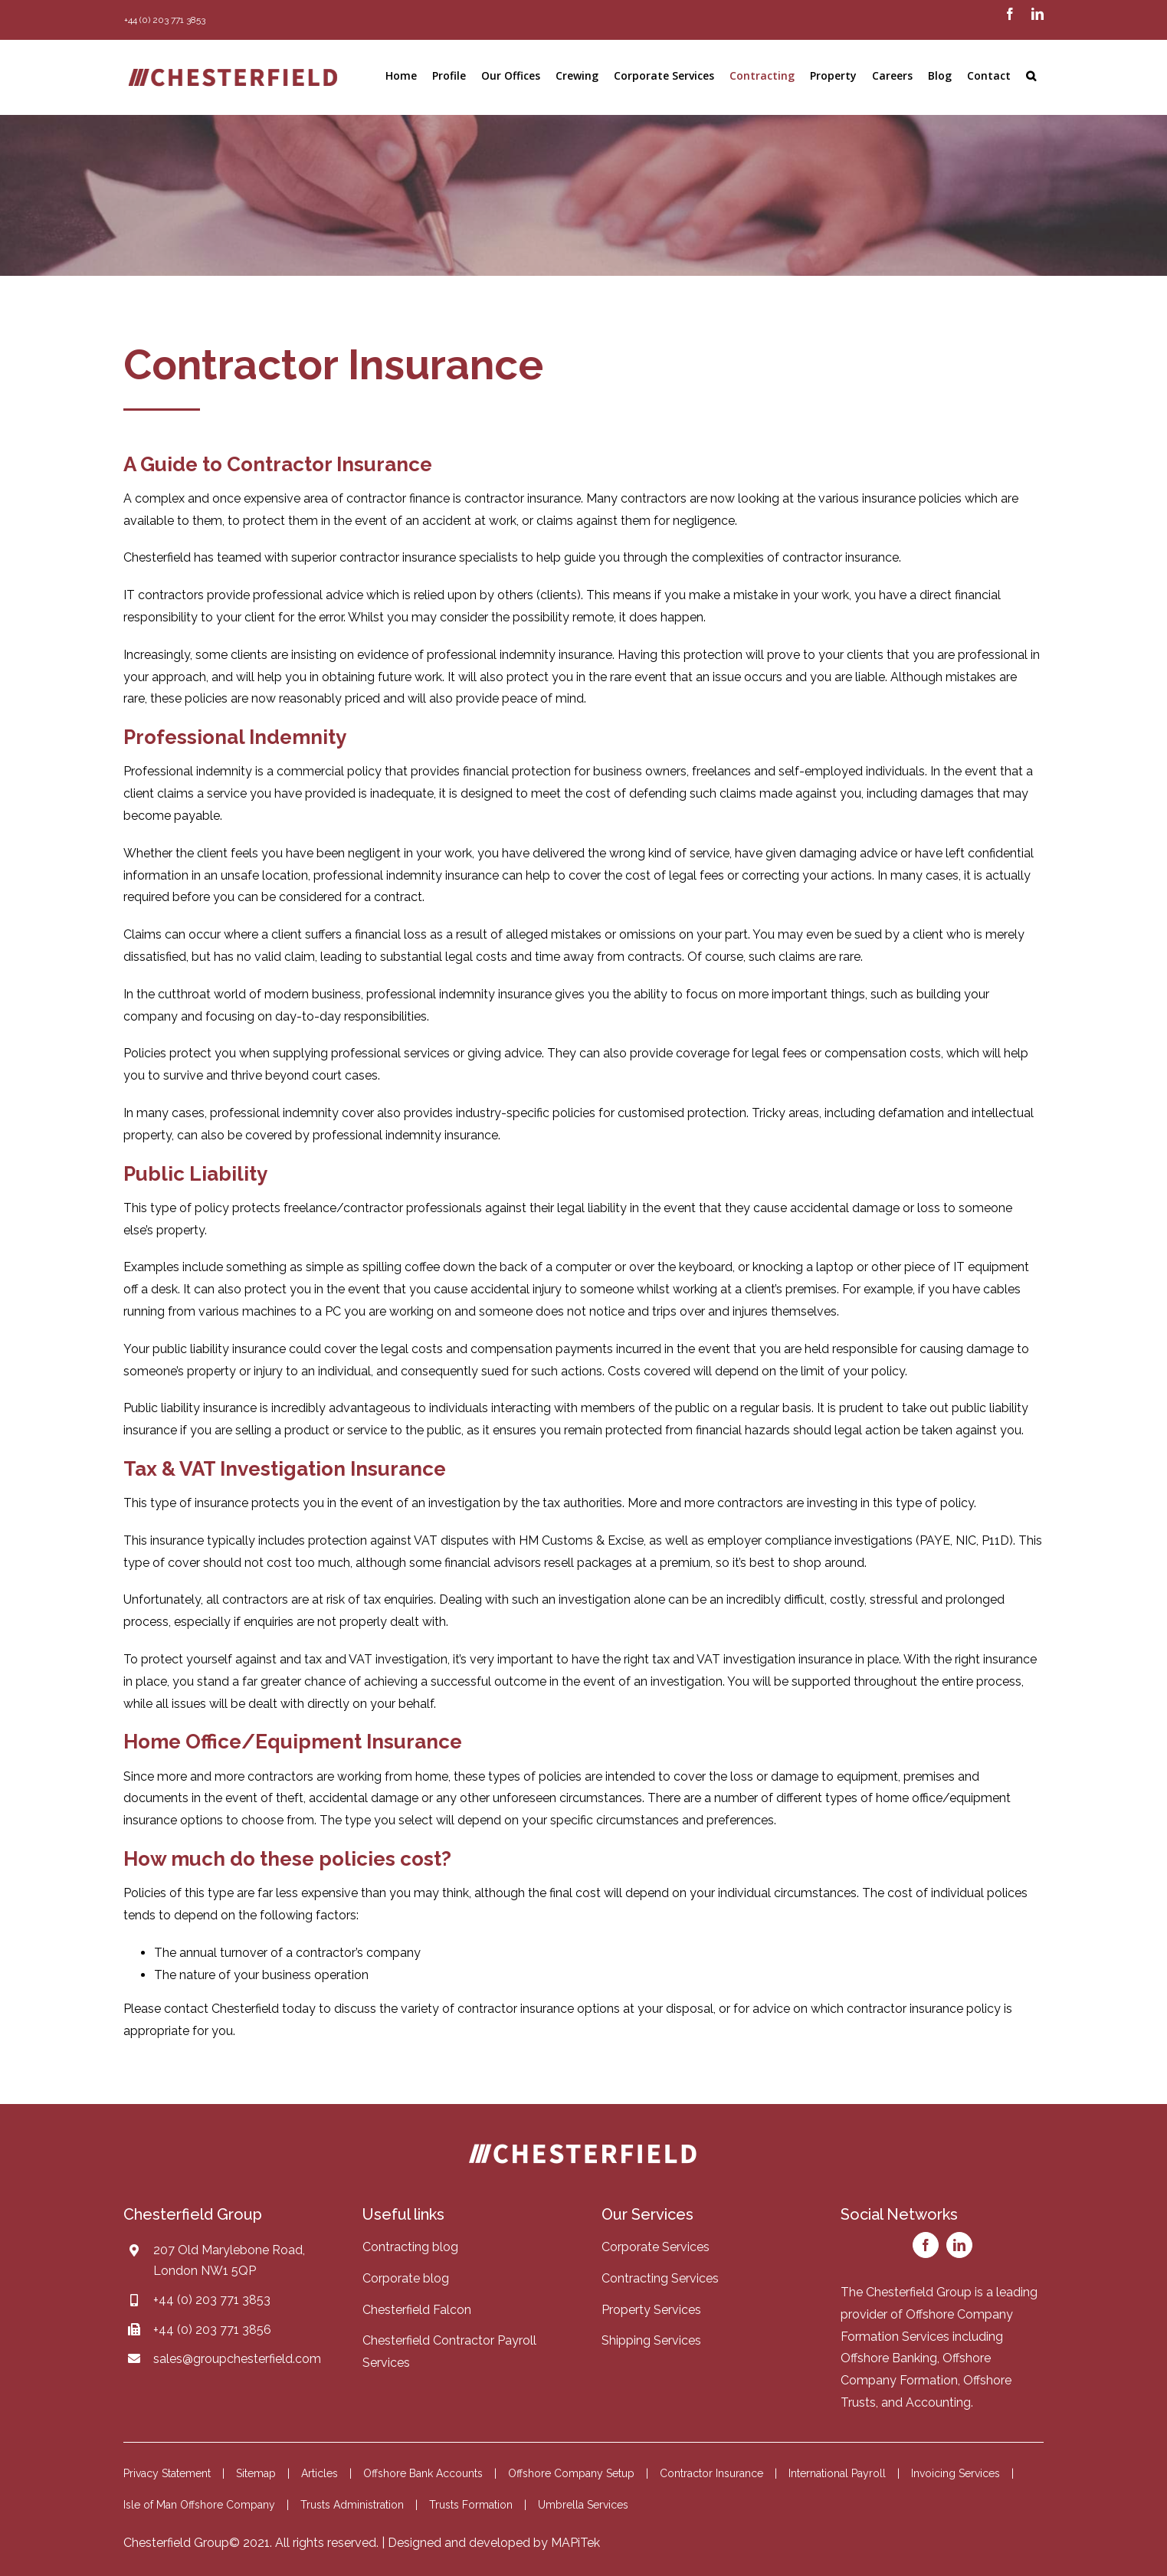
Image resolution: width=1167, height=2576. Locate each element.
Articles (319, 2473)
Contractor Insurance (711, 2473)
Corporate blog (405, 2278)
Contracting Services (660, 2278)
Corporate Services (656, 2247)
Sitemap (256, 2473)
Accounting (938, 2402)
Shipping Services (651, 2340)
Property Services (651, 2309)
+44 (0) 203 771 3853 (211, 2300)
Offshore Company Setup (571, 2473)
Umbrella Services (583, 2505)
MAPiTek (575, 2542)
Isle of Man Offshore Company (199, 2505)
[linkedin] (959, 2245)
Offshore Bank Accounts (423, 2473)
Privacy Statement (167, 2473)
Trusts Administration (352, 2505)
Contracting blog (410, 2247)
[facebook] (926, 2245)
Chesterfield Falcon (416, 2309)
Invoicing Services (955, 2473)
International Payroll (837, 2473)
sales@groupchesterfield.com (237, 2359)
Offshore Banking (889, 2358)
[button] (1031, 76)
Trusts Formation (471, 2505)
